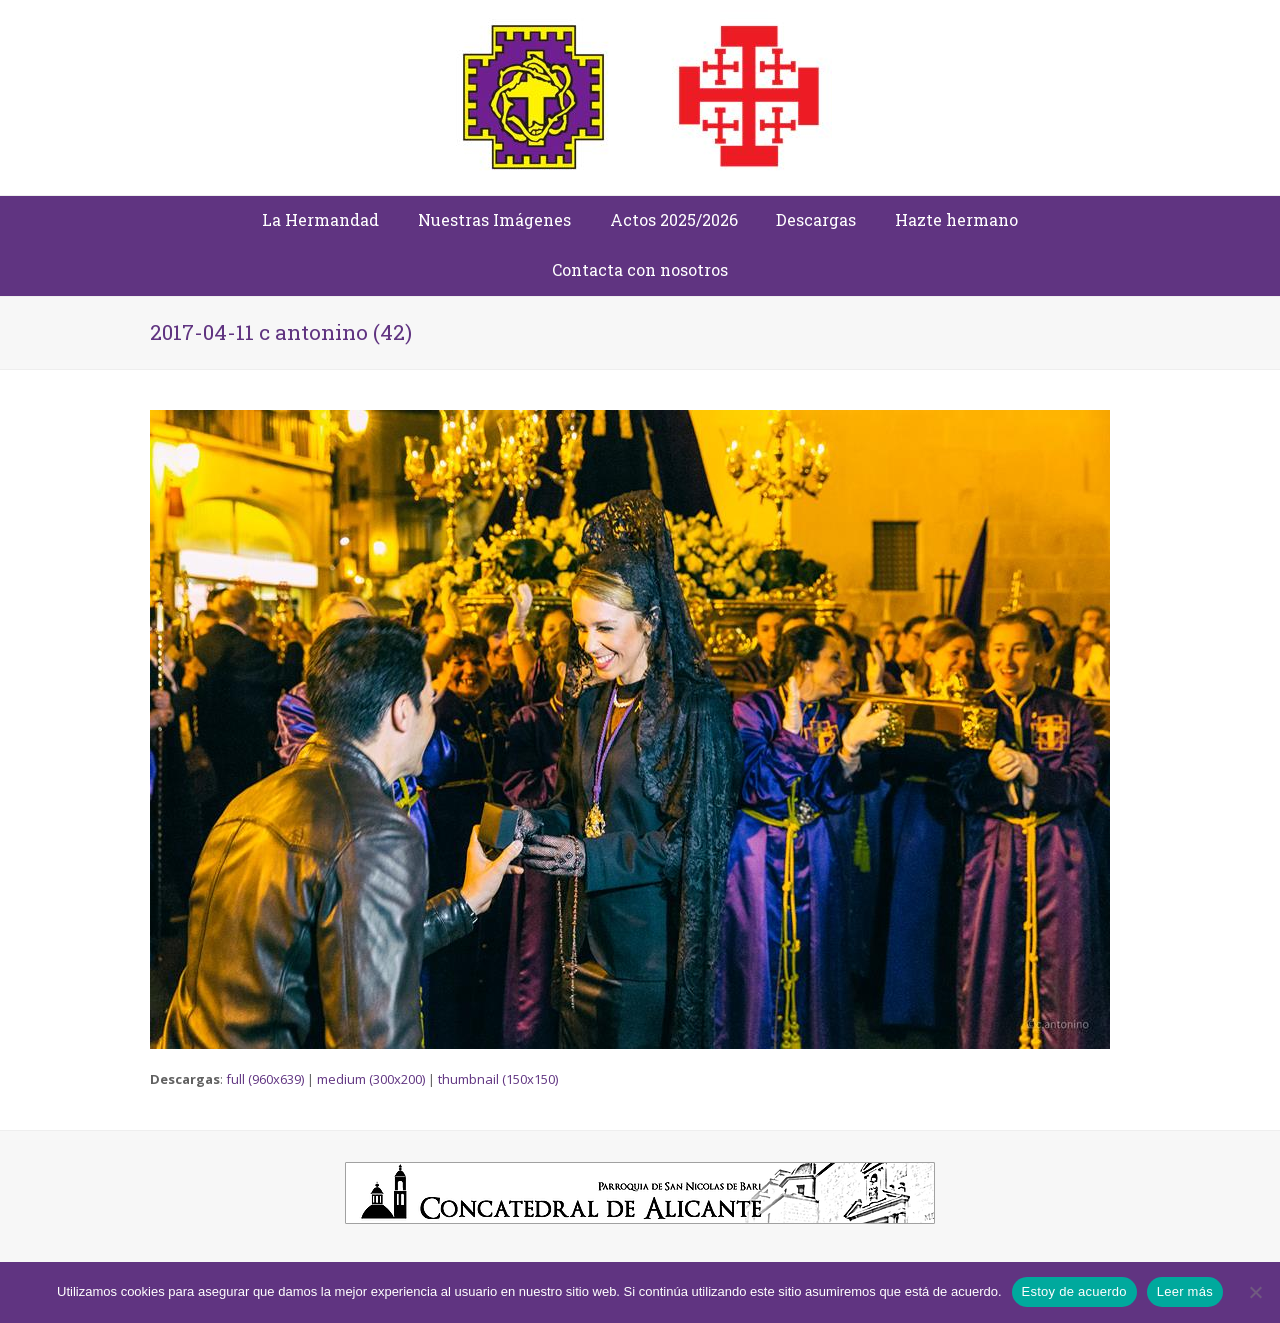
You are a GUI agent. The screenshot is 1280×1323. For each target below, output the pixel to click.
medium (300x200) (371, 1079)
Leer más (1185, 1291)
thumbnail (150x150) (498, 1079)
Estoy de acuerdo (1074, 1291)
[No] (1255, 1292)
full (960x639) (265, 1079)
